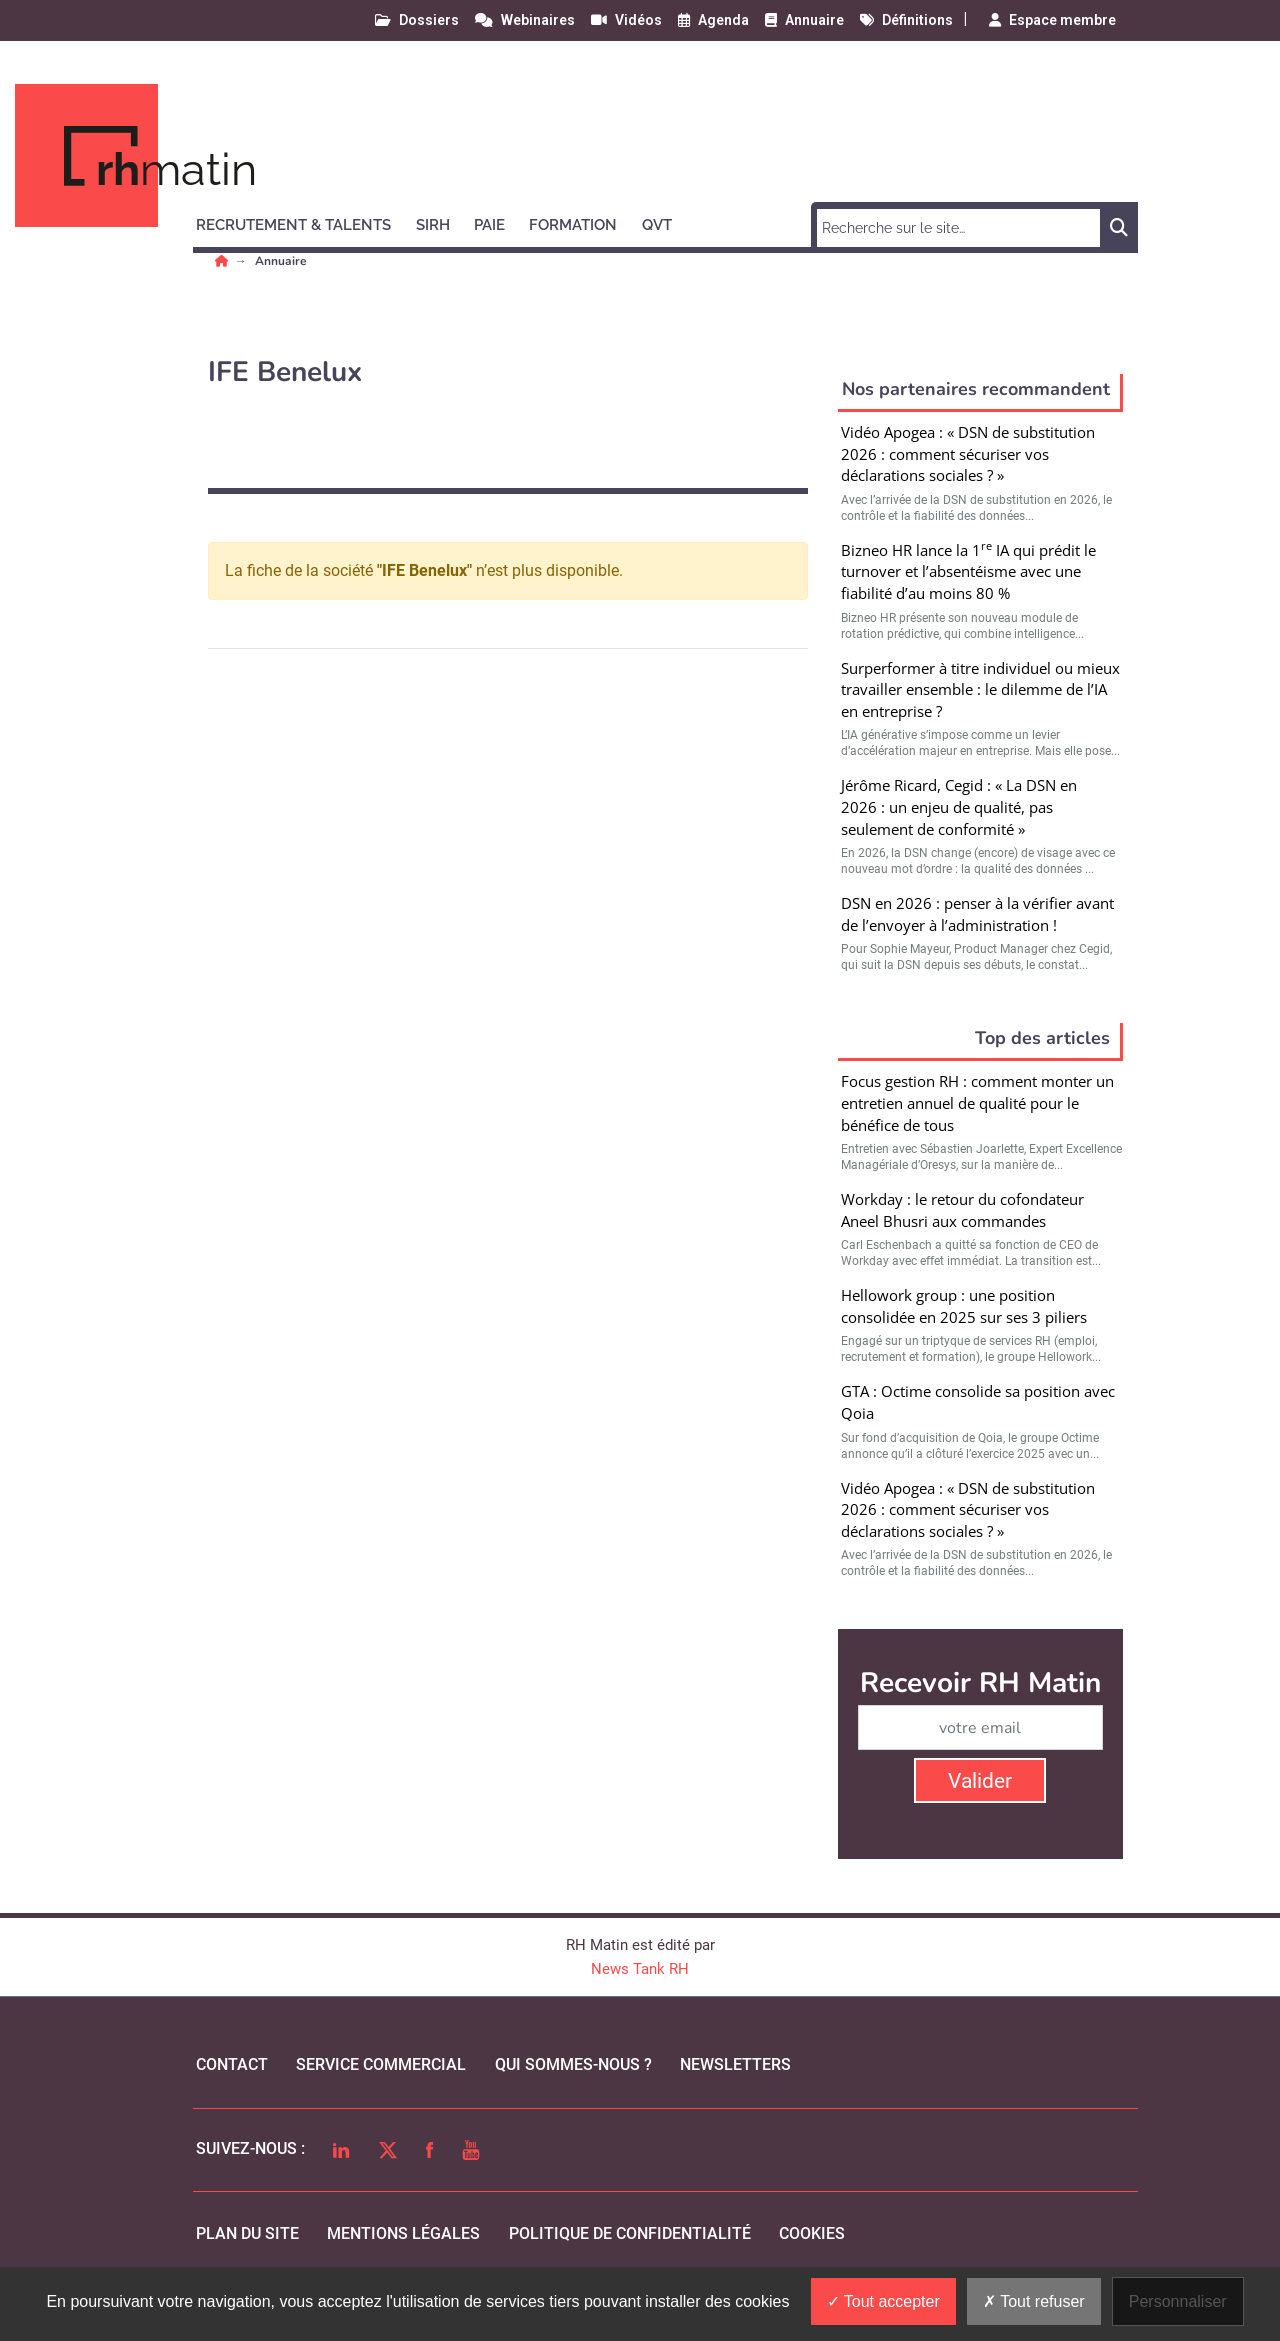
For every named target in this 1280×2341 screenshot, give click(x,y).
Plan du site (247, 2233)
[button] (302, 222)
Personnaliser (1178, 2301)
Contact (232, 2064)
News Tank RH (640, 1969)
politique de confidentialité (630, 2233)
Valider (980, 1781)
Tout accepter (883, 2301)
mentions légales (403, 2233)
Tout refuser (1034, 2301)
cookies (812, 2233)
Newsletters (735, 2064)
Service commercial (381, 2064)
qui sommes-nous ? (573, 2064)
